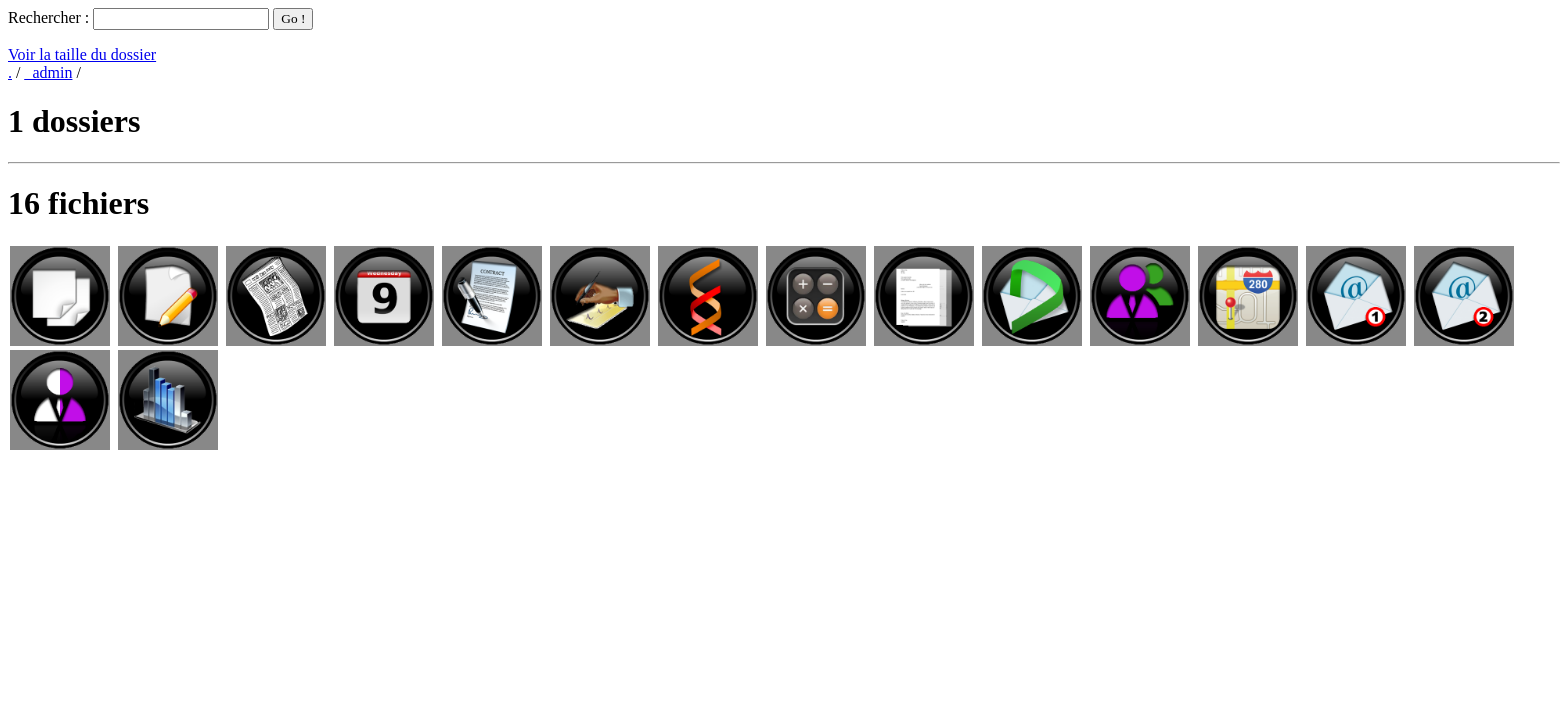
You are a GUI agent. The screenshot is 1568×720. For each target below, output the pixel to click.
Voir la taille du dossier (82, 54)
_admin (48, 72)
